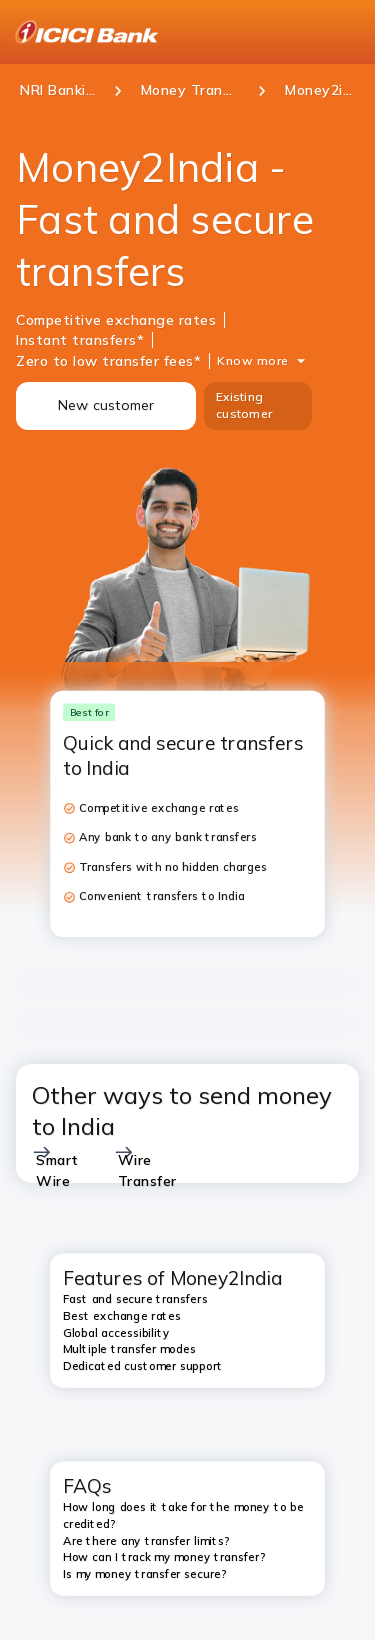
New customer (106, 405)
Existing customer (244, 405)
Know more (253, 360)
